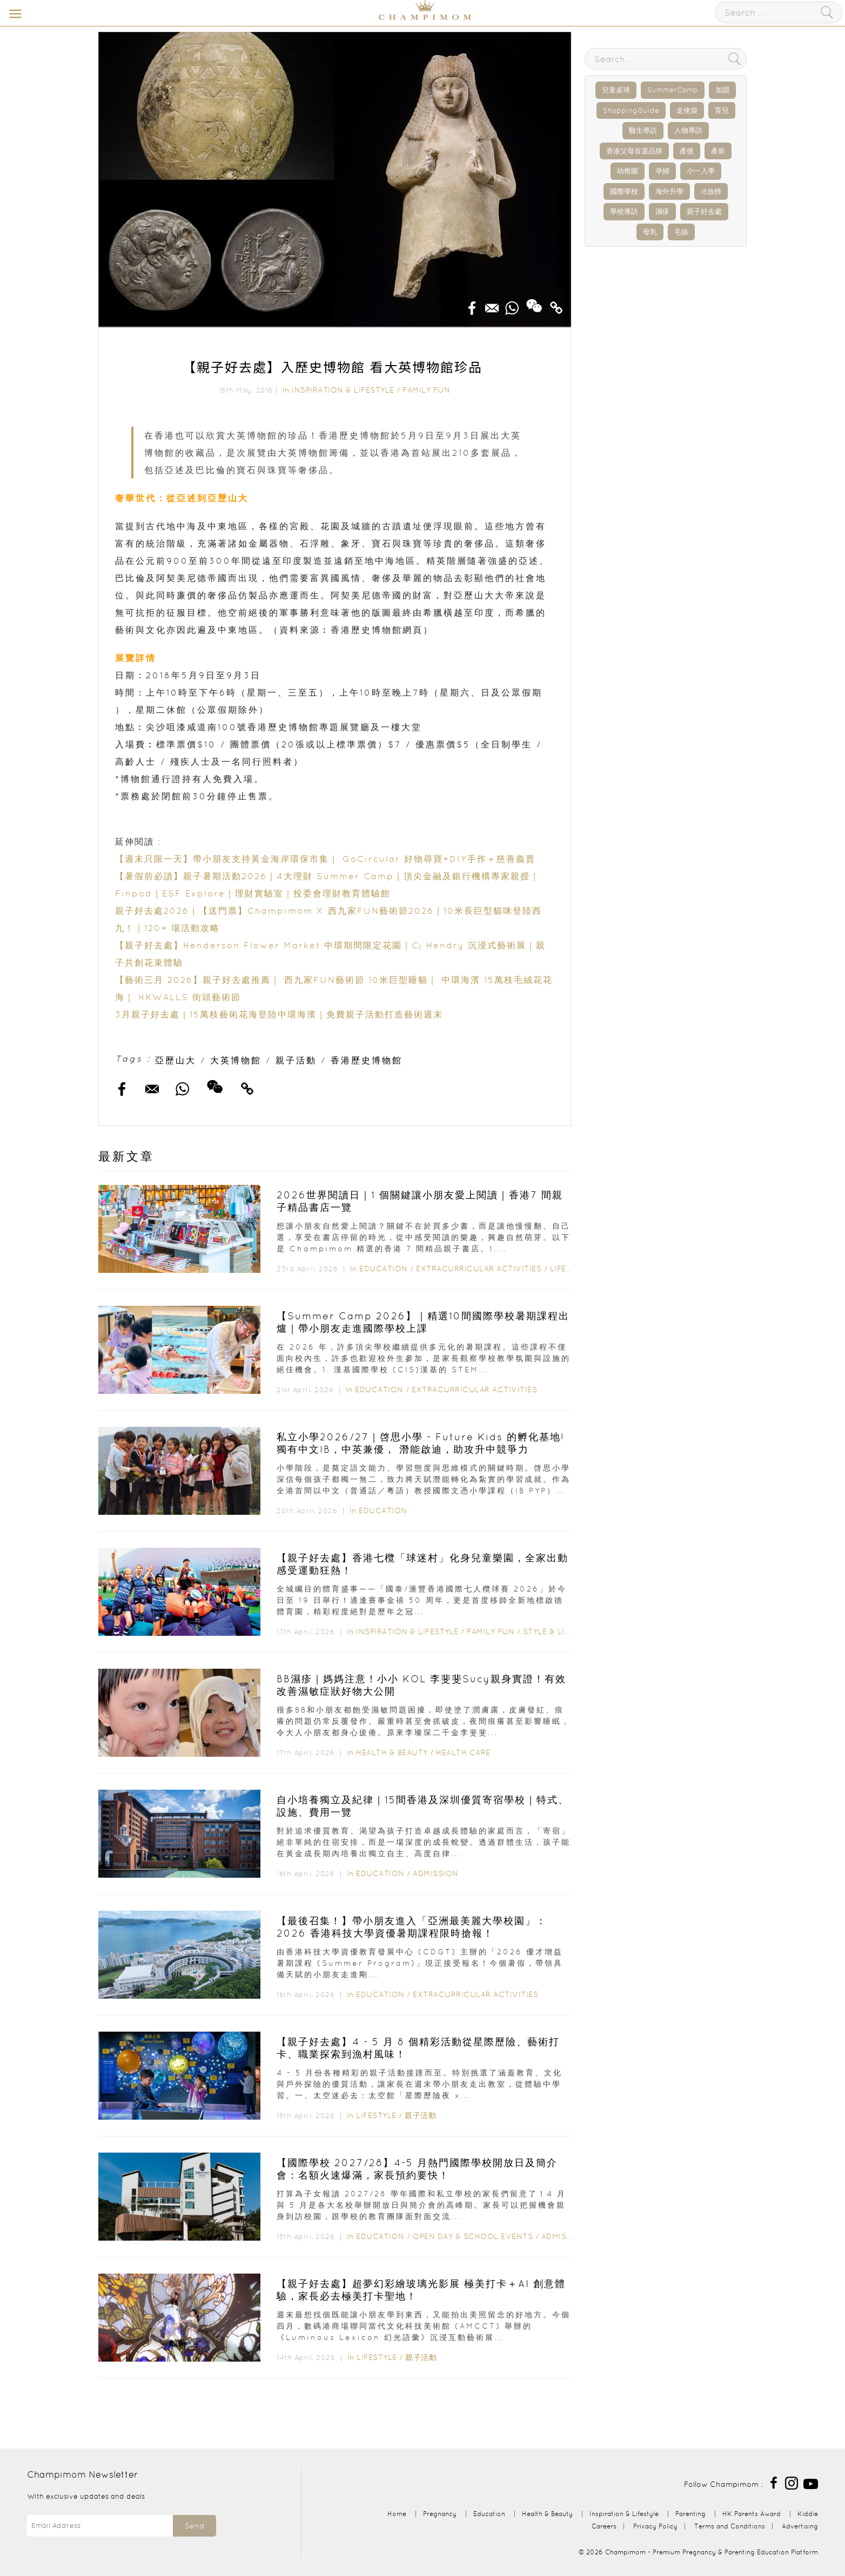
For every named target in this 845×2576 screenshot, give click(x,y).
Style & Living (554, 1631)
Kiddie (807, 2513)
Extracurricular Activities (478, 1268)
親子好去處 (704, 211)
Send (194, 2525)
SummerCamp (672, 90)
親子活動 (296, 1060)
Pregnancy (440, 2513)
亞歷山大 (175, 1060)
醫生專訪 (643, 130)
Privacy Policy (655, 2526)
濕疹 (662, 211)
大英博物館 (235, 1060)
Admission (436, 1873)
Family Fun (426, 390)
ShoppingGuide (631, 110)
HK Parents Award (751, 2513)
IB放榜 (711, 191)
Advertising (800, 2526)
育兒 (722, 110)
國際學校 (624, 191)
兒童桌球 (616, 90)
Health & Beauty (392, 1752)
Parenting (690, 2513)
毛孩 (681, 232)
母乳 (650, 232)
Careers (604, 2526)
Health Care (463, 1752)
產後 (687, 151)
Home (396, 2513)
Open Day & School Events (473, 2236)
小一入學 (701, 171)
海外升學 (669, 191)
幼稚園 (627, 171)
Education (383, 1268)
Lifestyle (570, 1268)
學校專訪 (624, 211)
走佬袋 (687, 110)
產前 (718, 151)
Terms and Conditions (729, 2526)
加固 (722, 90)
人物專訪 (688, 130)
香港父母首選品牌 (634, 151)
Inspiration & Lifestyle (343, 390)
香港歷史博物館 (367, 1060)
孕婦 (662, 171)
